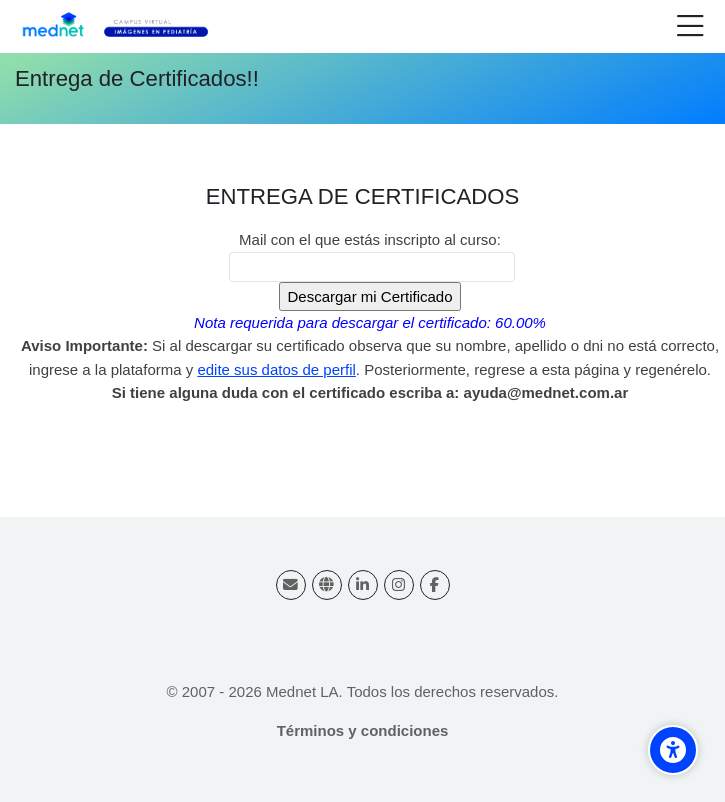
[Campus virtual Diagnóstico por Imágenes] (126, 27)
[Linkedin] (363, 585)
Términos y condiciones (363, 730)
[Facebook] (435, 585)
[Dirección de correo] (291, 585)
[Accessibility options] (673, 750)
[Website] (327, 585)
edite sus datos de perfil (276, 369)
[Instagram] (399, 585)
